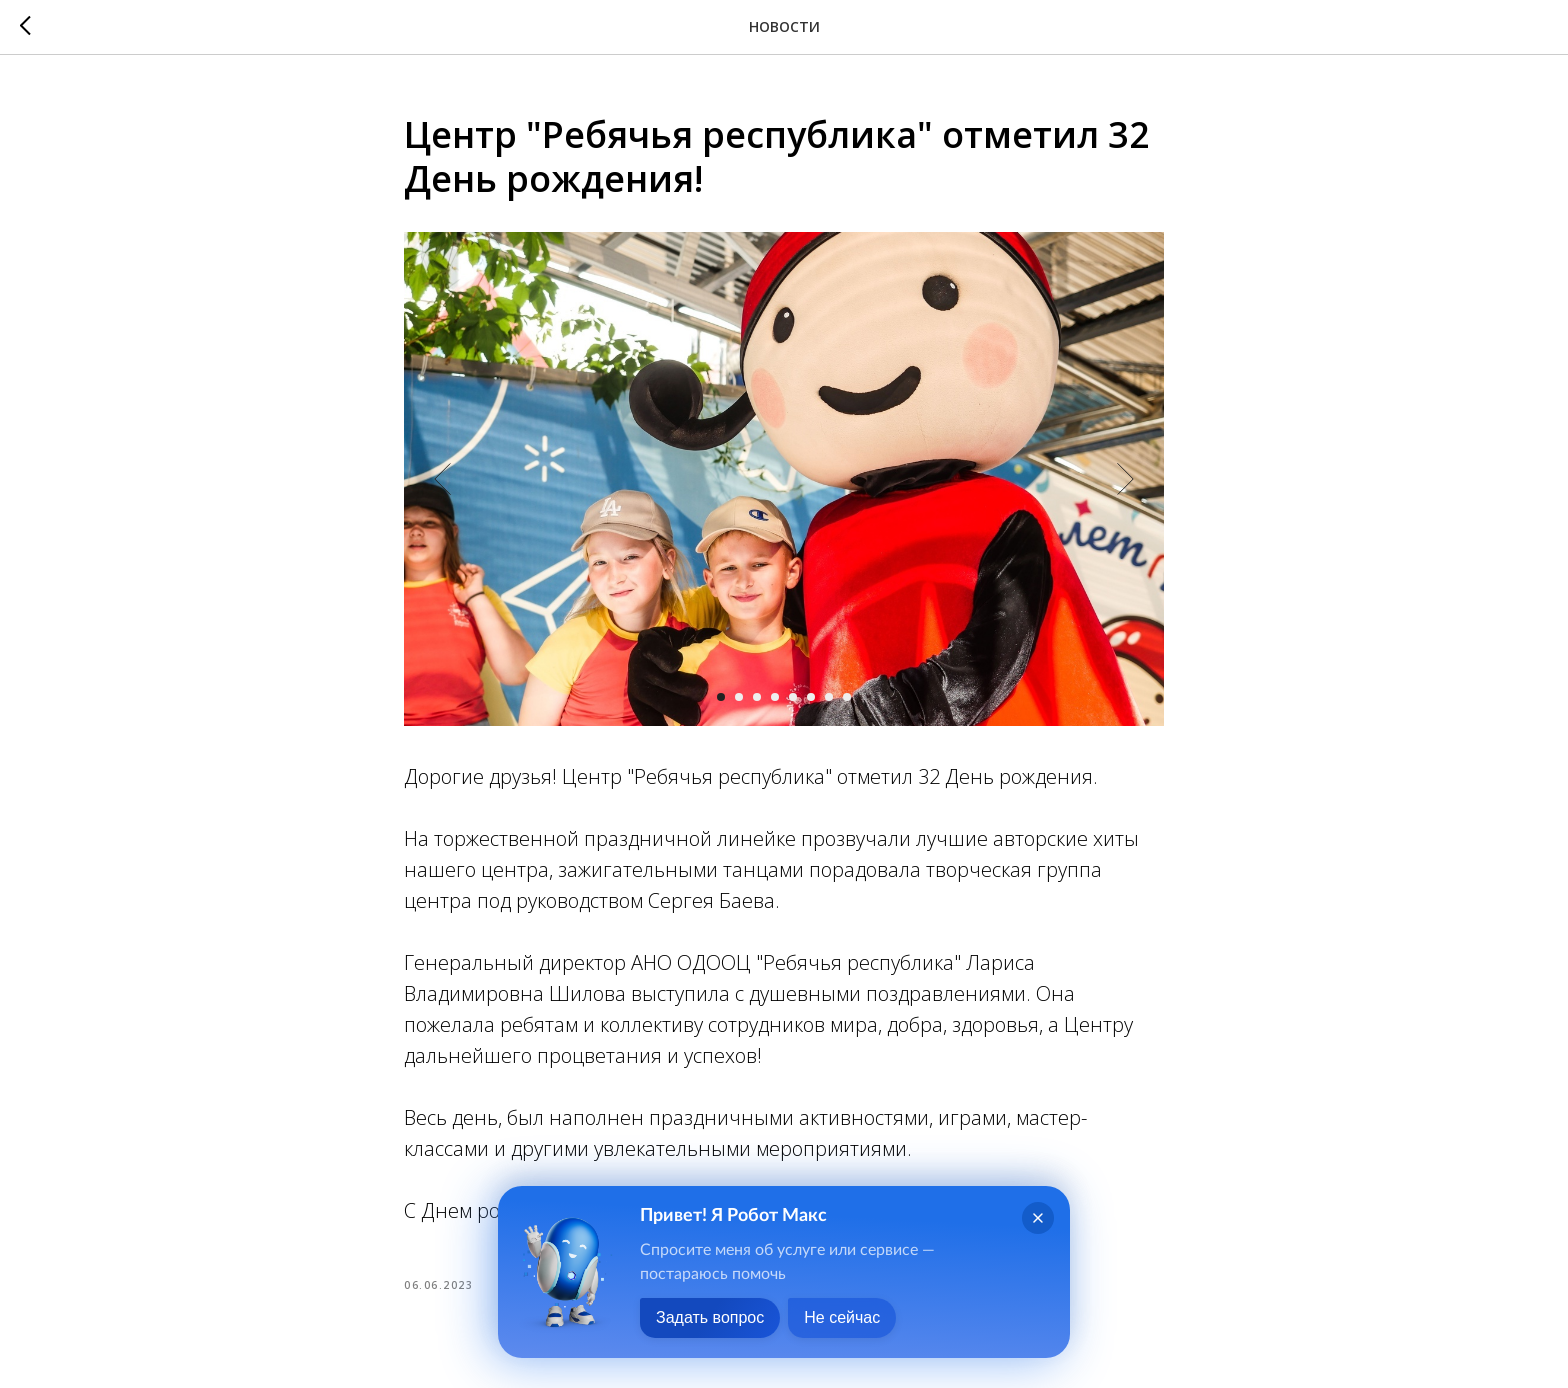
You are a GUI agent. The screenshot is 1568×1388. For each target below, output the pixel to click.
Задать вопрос (710, 1317)
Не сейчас (842, 1317)
